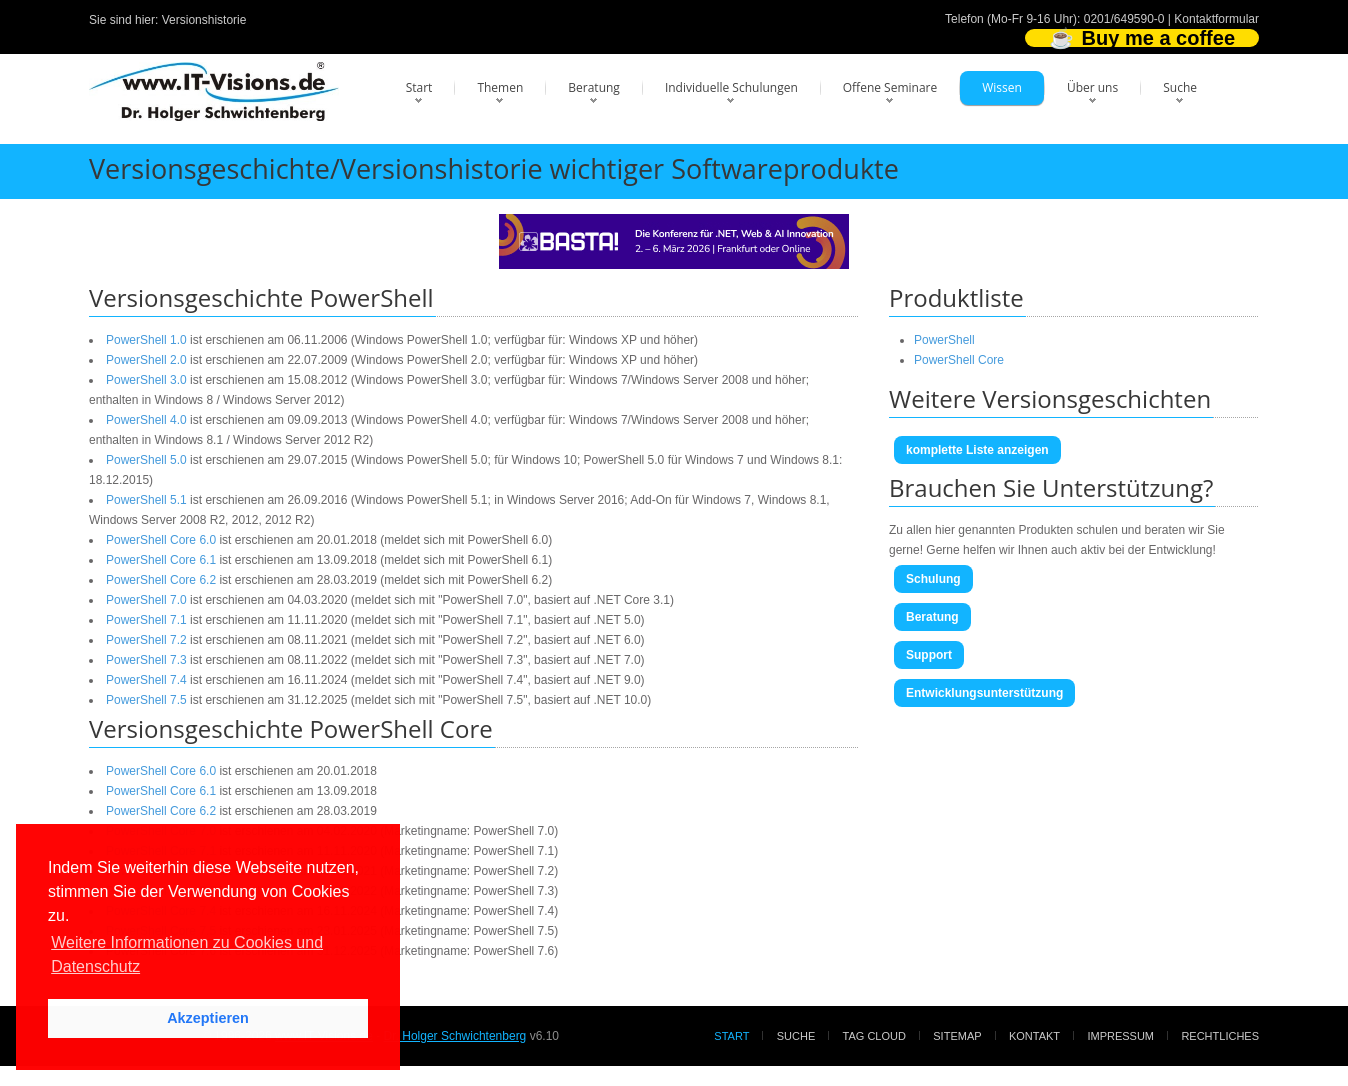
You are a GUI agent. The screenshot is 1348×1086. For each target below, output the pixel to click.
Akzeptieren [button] (208, 1018)
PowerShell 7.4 (146, 680)
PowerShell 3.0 (146, 380)
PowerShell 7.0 (146, 600)
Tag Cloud (874, 1036)
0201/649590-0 (1124, 19)
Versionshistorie (204, 20)
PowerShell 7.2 (146, 640)
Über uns (1092, 87)
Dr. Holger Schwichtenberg (455, 1036)
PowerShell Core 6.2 (161, 580)
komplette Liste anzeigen (977, 450)
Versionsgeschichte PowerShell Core (291, 728)
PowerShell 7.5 (146, 700)
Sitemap (957, 1036)
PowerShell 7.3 (146, 660)
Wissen (1002, 87)
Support (929, 655)
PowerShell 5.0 (146, 460)
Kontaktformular (1216, 19)
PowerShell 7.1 (146, 620)
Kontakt (1034, 1036)
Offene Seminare (890, 87)
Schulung (933, 579)
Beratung (594, 87)
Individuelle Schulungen (731, 87)
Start (419, 87)
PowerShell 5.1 (146, 500)
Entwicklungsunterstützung (984, 693)
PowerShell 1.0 (146, 340)
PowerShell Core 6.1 (161, 560)
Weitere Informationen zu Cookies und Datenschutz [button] (187, 954)
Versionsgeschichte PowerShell (261, 297)
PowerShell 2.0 (146, 360)
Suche (1180, 87)
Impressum (1120, 1036)
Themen (500, 87)
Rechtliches (1220, 1036)
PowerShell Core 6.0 (161, 540)
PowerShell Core (959, 360)
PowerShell (944, 340)
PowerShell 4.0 (146, 420)
